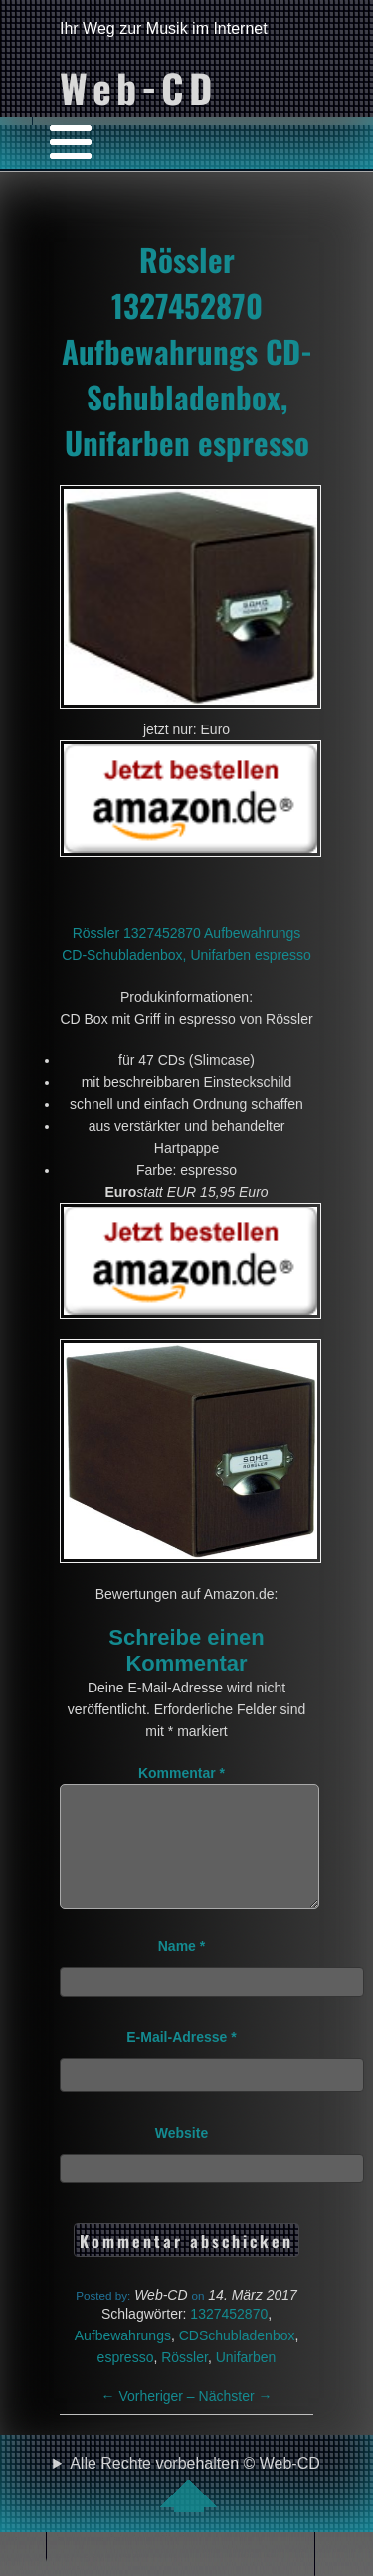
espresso (125, 2381)
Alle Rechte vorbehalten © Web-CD (195, 2507)
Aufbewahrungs (123, 2359)
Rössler (184, 2381)
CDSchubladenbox (237, 2359)
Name (181, 1970)
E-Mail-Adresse (181, 2061)
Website (181, 2157)
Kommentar (181, 1773)
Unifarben (246, 2381)
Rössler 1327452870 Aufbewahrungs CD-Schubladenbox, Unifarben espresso (187, 351)
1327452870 (229, 2337)
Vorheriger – (150, 2420)
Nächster (236, 2420)
